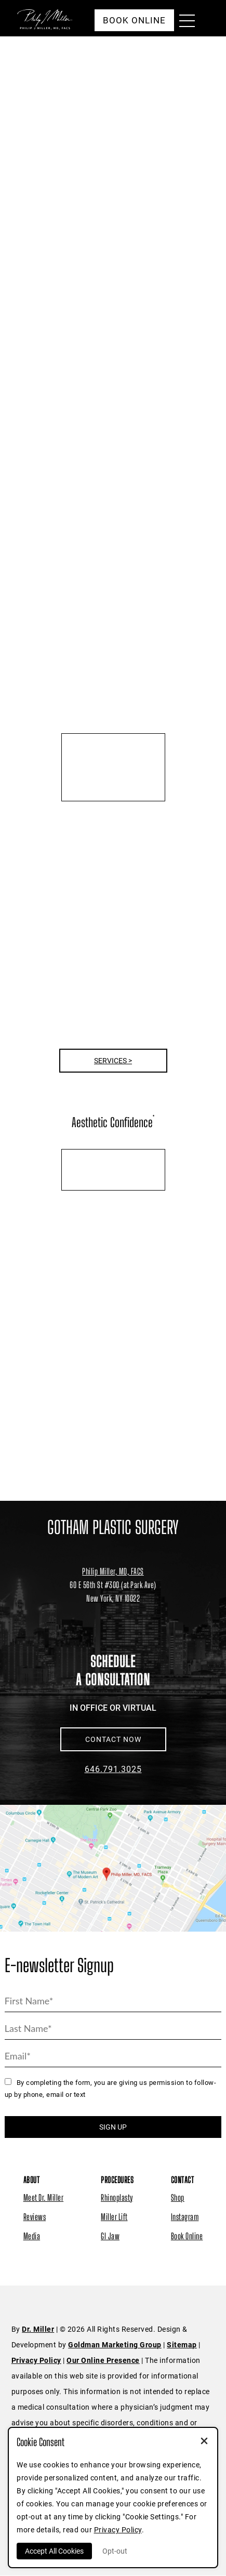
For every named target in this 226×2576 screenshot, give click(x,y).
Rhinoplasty (117, 2197)
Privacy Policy (36, 2360)
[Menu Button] (184, 22)
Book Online (187, 2236)
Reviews (34, 2217)
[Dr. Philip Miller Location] (113, 1591)
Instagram (185, 2217)
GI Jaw (110, 2236)
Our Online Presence (103, 2360)
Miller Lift (114, 2217)
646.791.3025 (113, 1769)
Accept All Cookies (54, 2551)
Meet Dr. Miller (43, 2197)
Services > (113, 1060)
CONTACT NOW (113, 1739)
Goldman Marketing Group (115, 2345)
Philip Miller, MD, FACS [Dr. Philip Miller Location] (113, 1571)
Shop (177, 2197)
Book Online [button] (134, 20)
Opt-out (114, 2551)
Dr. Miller (38, 2329)
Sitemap (182, 2345)
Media (32, 2236)
